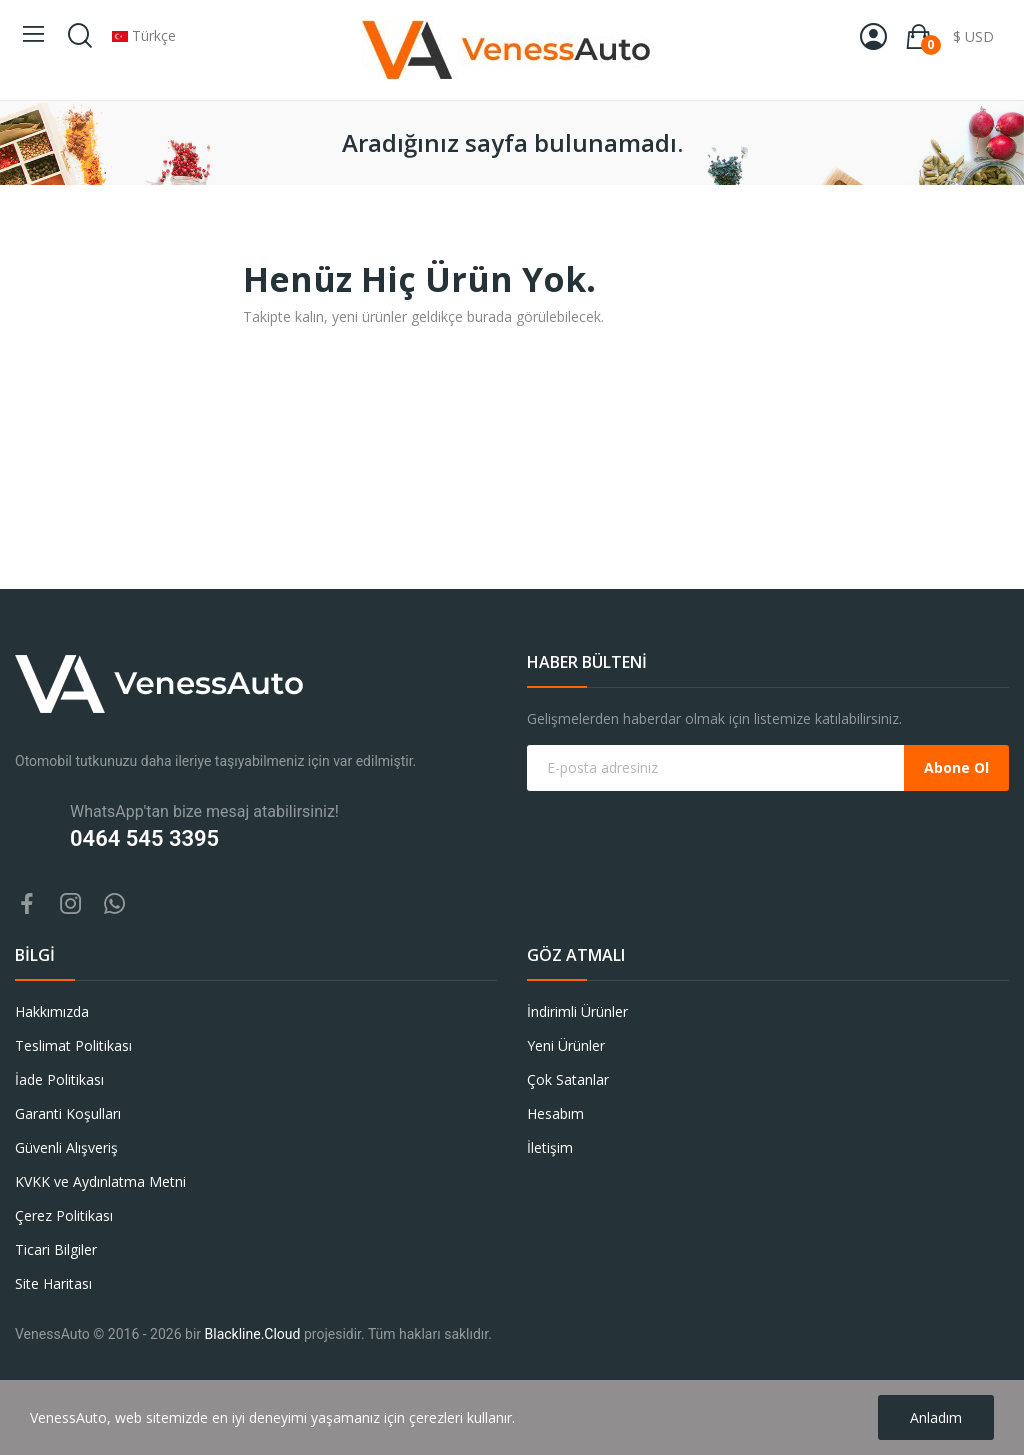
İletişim (550, 1147)
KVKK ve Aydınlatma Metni (100, 1181)
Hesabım (555, 1113)
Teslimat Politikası (73, 1045)
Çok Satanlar (568, 1079)
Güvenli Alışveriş (66, 1147)
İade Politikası (59, 1079)
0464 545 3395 (144, 838)
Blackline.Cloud (253, 1334)
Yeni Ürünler (566, 1045)
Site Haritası (53, 1283)
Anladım (936, 1417)
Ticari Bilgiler (56, 1249)
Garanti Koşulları (68, 1113)
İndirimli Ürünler (577, 1011)
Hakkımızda (52, 1011)
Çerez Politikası (64, 1215)
